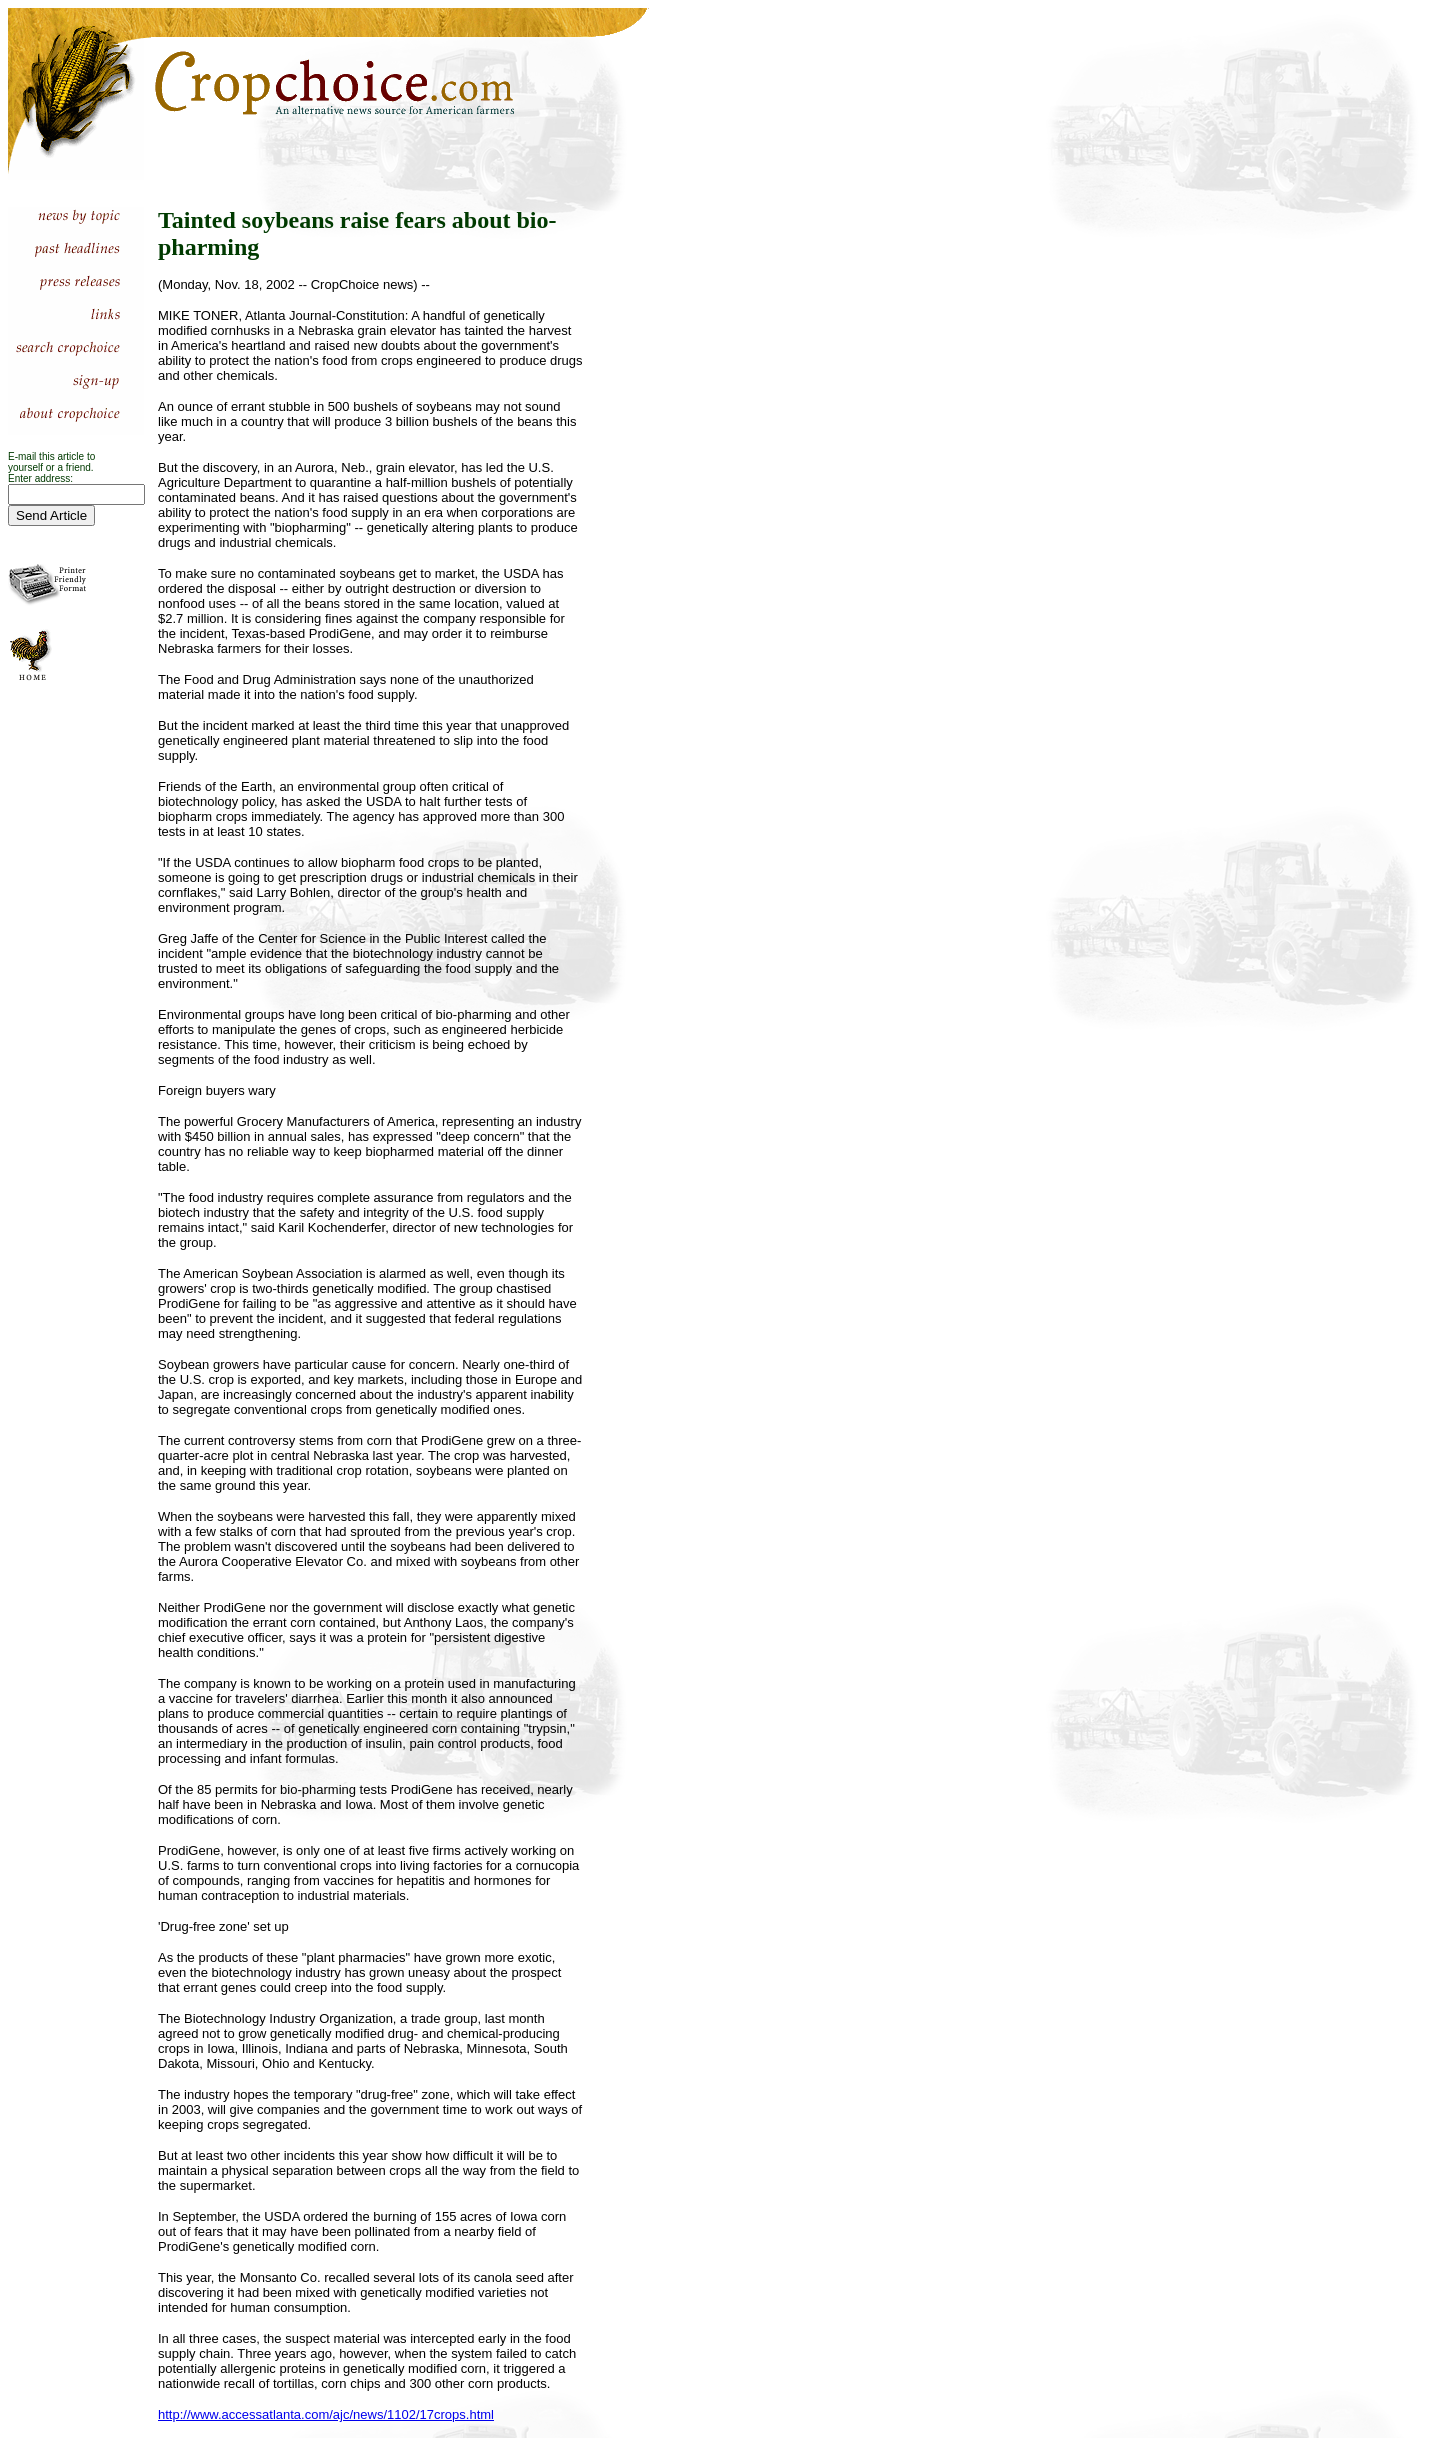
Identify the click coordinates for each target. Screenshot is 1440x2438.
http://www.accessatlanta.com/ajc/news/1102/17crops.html (326, 2414)
